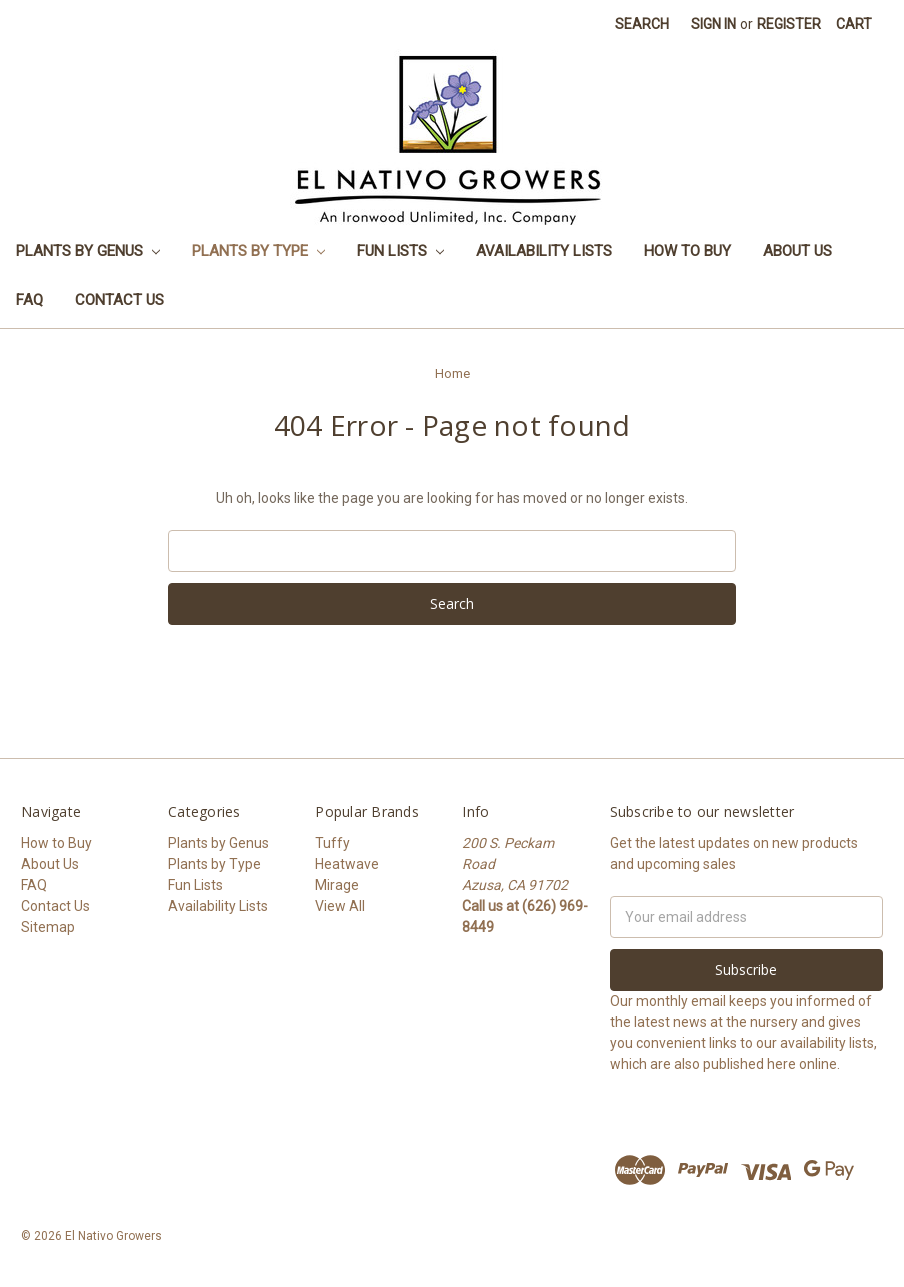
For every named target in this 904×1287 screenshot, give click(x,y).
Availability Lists (544, 251)
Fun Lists (400, 251)
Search (642, 24)
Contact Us (119, 300)
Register (789, 24)
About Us (797, 251)
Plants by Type (258, 251)
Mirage (337, 885)
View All (340, 906)
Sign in (713, 24)
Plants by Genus (88, 251)
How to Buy (687, 251)
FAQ (29, 300)
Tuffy (332, 843)
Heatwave (347, 864)
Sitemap (48, 927)
